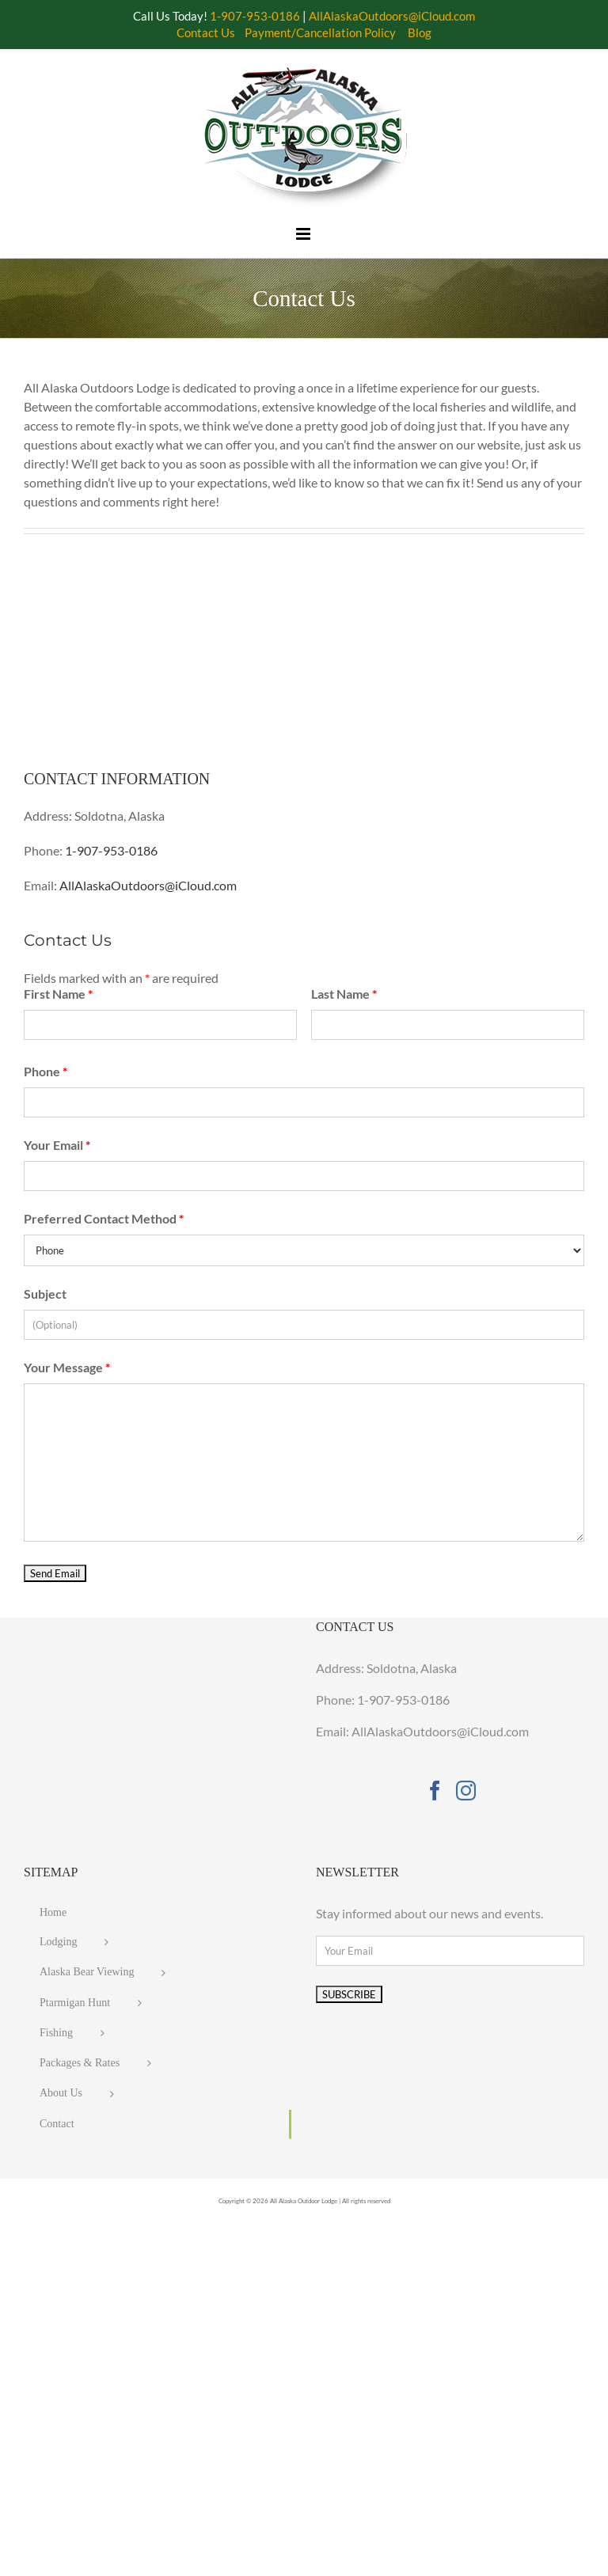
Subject (45, 1293)
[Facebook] (435, 1790)
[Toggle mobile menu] (304, 234)
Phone (45, 1071)
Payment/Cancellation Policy (320, 32)
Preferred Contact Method (104, 1218)
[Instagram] (466, 1790)
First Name (58, 993)
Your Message (67, 1367)
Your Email (57, 1144)
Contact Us (206, 32)
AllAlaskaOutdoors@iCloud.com (148, 885)
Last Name (344, 993)
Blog (419, 32)
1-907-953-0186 (111, 850)
